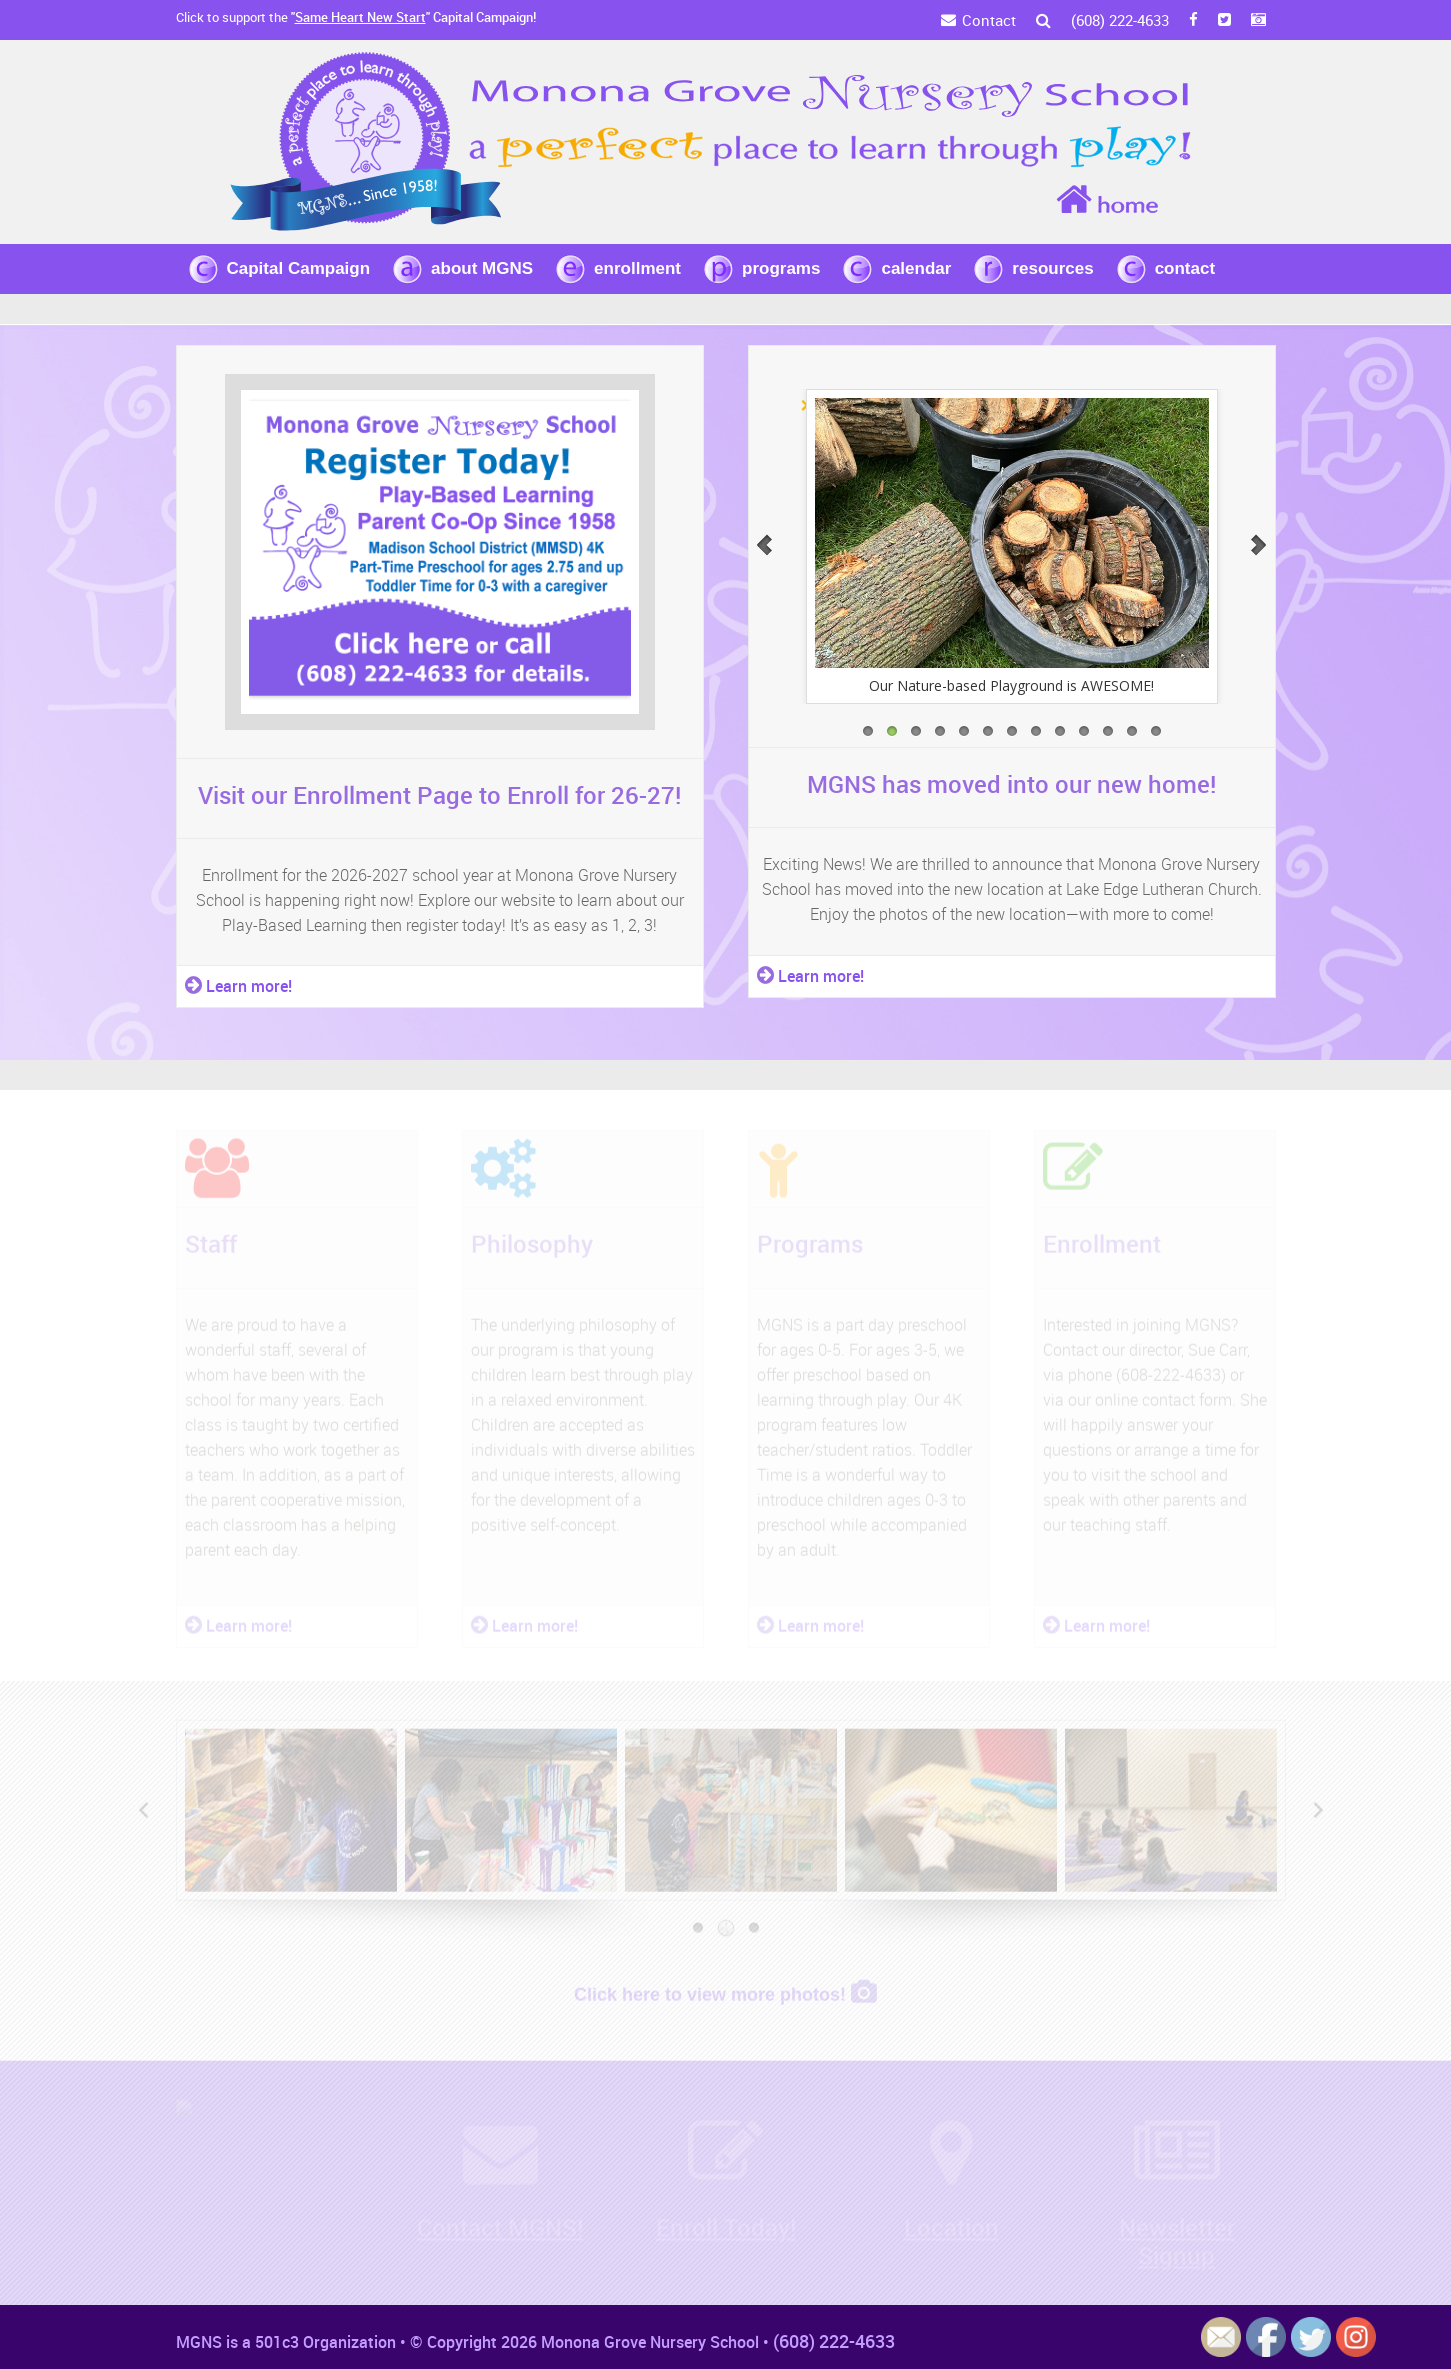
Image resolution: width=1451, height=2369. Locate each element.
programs (781, 268)
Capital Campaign (299, 268)
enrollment (637, 268)
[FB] (1193, 20)
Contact (989, 20)
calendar (916, 268)
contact (1185, 268)
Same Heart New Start (360, 17)
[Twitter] (1224, 20)
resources (1052, 268)
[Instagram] (1258, 20)
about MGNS (482, 268)
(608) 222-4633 (1120, 20)
